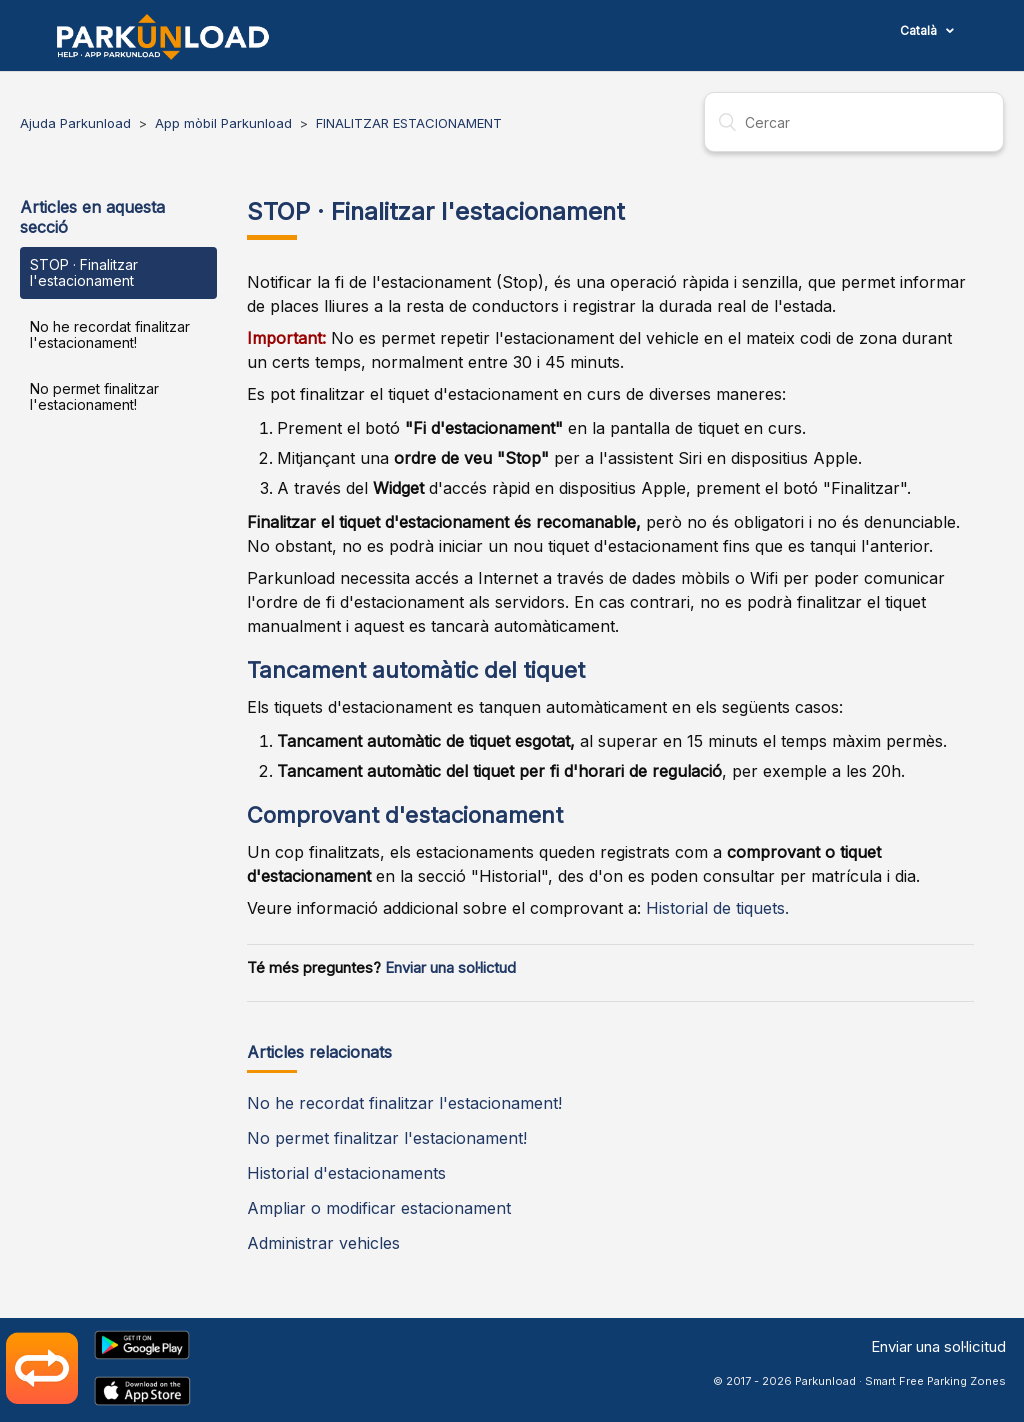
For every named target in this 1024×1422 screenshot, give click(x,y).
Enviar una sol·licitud (938, 1346)
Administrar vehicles (323, 1243)
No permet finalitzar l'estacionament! (94, 396)
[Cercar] (854, 122)
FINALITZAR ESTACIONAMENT (409, 123)
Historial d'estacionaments (346, 1173)
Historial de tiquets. (717, 908)
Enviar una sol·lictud (450, 968)
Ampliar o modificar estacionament (379, 1208)
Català (920, 30)
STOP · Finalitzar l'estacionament (84, 272)
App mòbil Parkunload (223, 123)
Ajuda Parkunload (75, 123)
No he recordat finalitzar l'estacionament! (110, 334)
